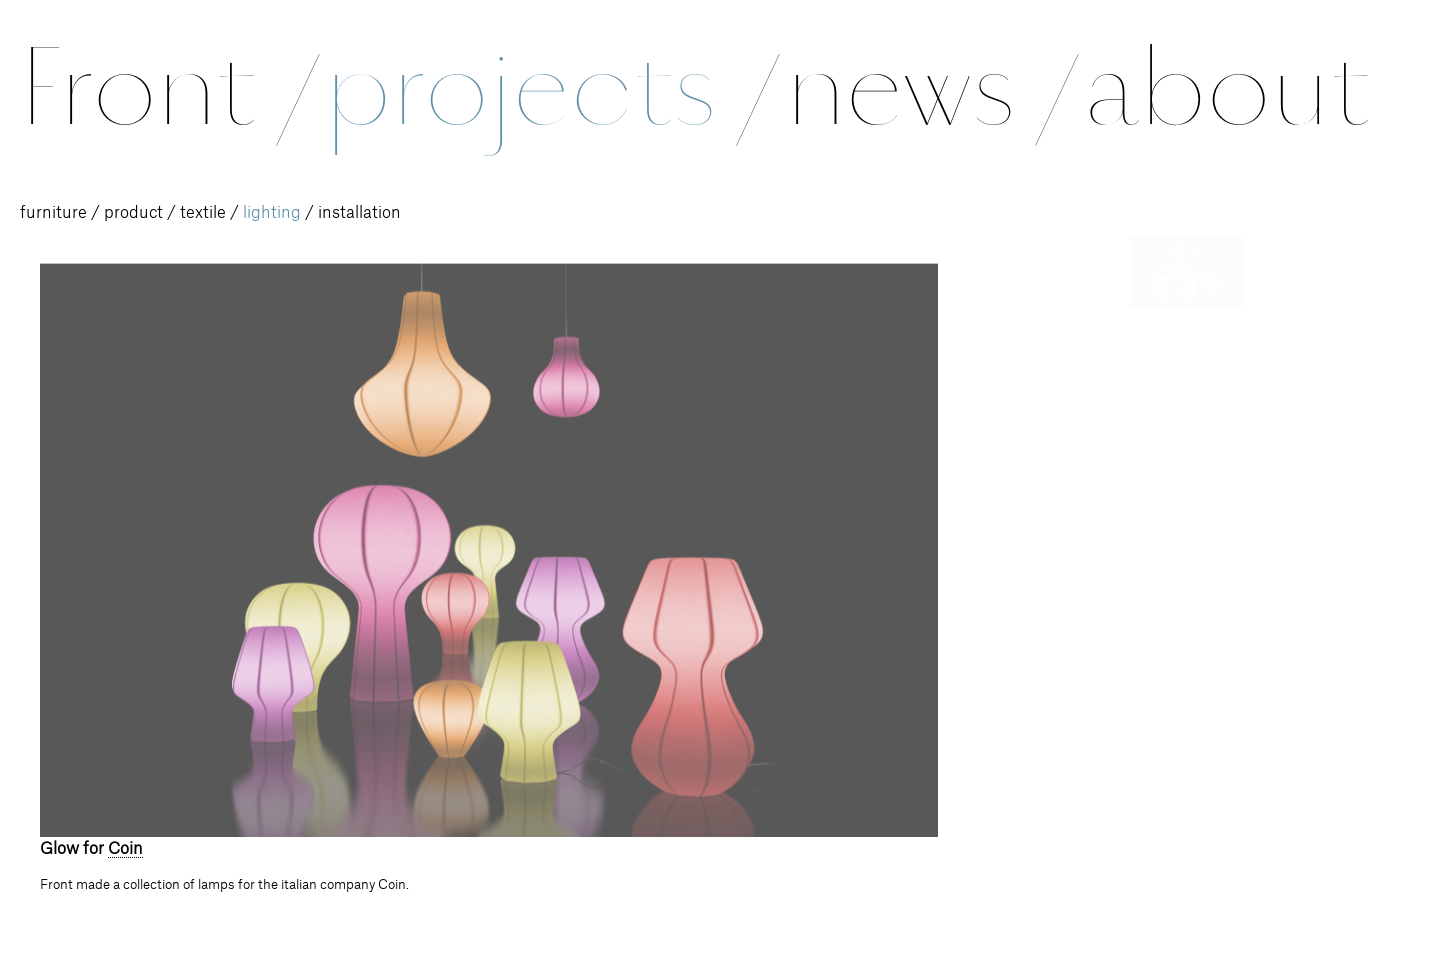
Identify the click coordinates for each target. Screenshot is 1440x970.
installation (359, 213)
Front (166, 87)
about (1226, 87)
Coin (125, 849)
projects (548, 87)
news (928, 87)
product (133, 213)
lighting (272, 213)
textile (203, 213)
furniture (53, 213)
